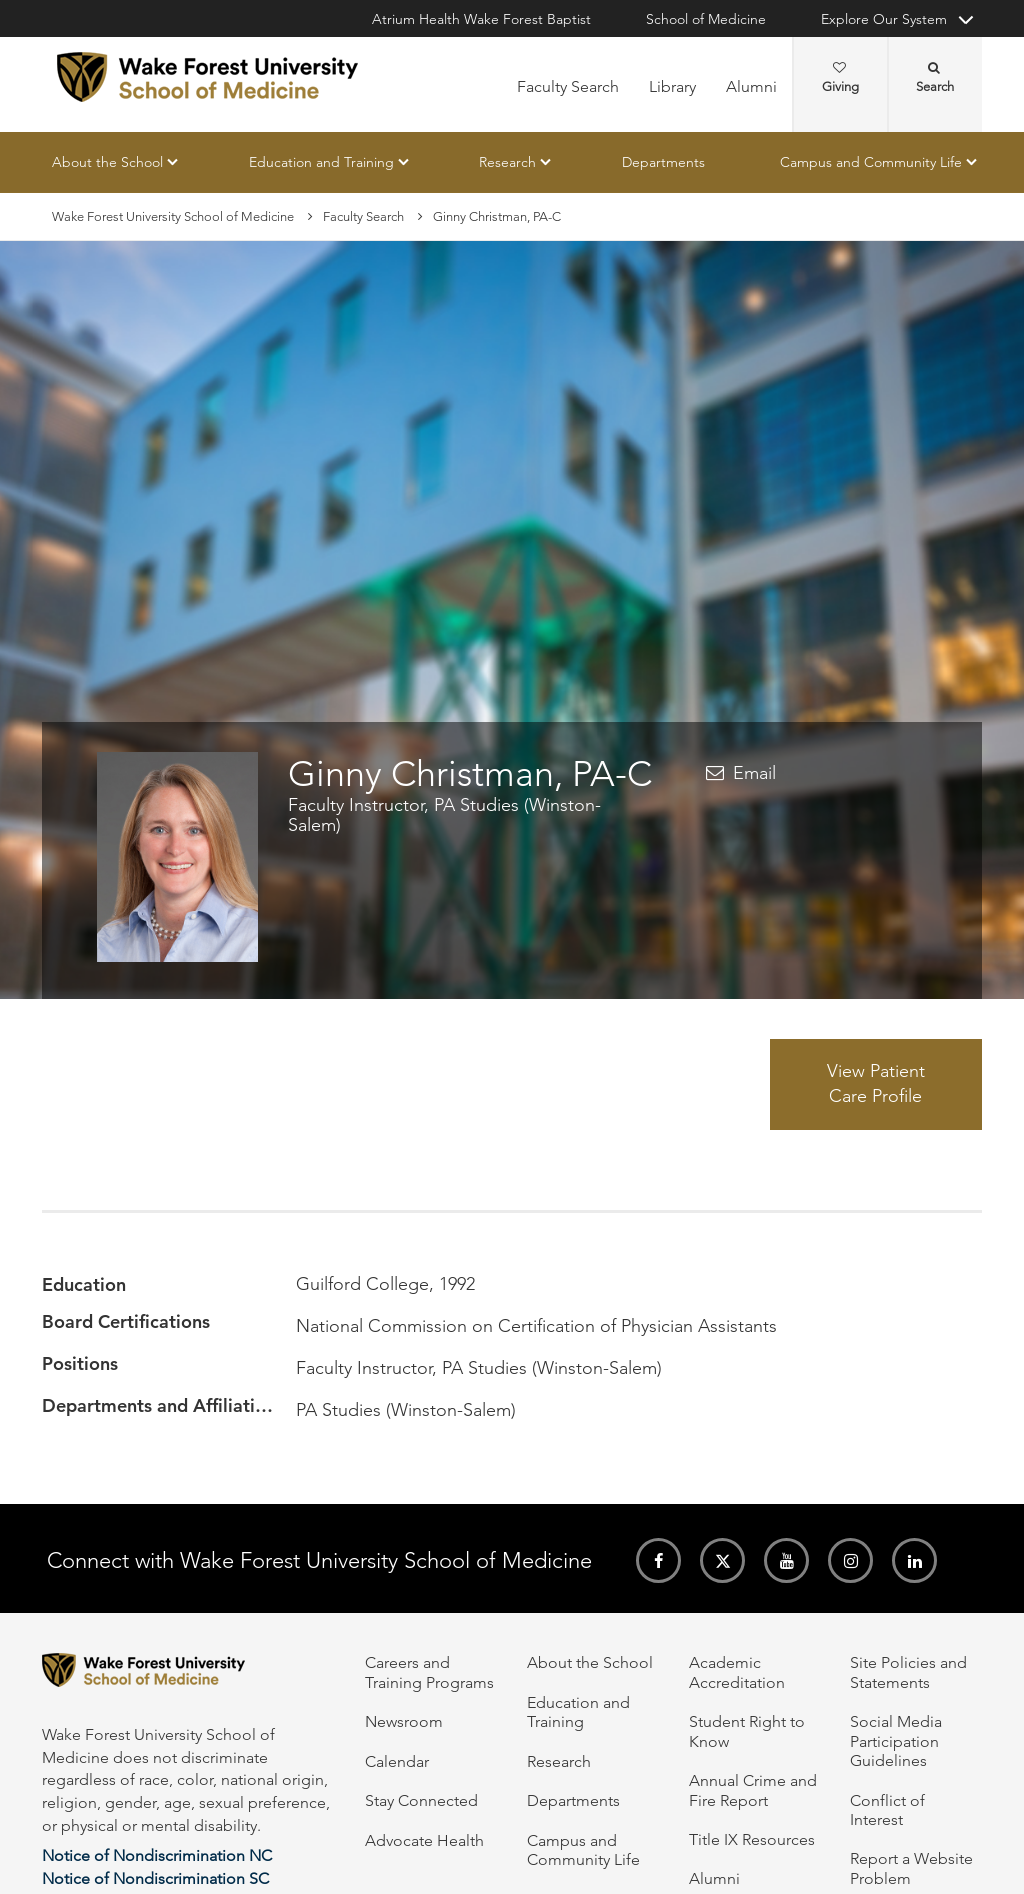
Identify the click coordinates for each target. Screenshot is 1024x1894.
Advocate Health (424, 1840)
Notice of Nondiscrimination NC (157, 1855)
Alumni (751, 86)
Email (754, 773)
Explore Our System (884, 19)
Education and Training (321, 162)
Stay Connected (421, 1800)
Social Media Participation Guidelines (896, 1741)
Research (507, 162)
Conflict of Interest (887, 1810)
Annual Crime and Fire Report (753, 1790)
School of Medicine (706, 19)
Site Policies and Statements (908, 1672)
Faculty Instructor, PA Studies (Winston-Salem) (444, 815)
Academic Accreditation (737, 1672)
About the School (107, 162)
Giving (840, 78)
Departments (663, 162)
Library (672, 86)
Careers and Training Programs (429, 1672)
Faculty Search (568, 86)
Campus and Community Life (871, 162)
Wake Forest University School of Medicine (173, 216)
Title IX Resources (752, 1839)
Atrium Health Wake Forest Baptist (481, 19)
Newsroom (404, 1721)
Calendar (397, 1761)
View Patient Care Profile (876, 1084)
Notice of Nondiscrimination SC (155, 1878)
